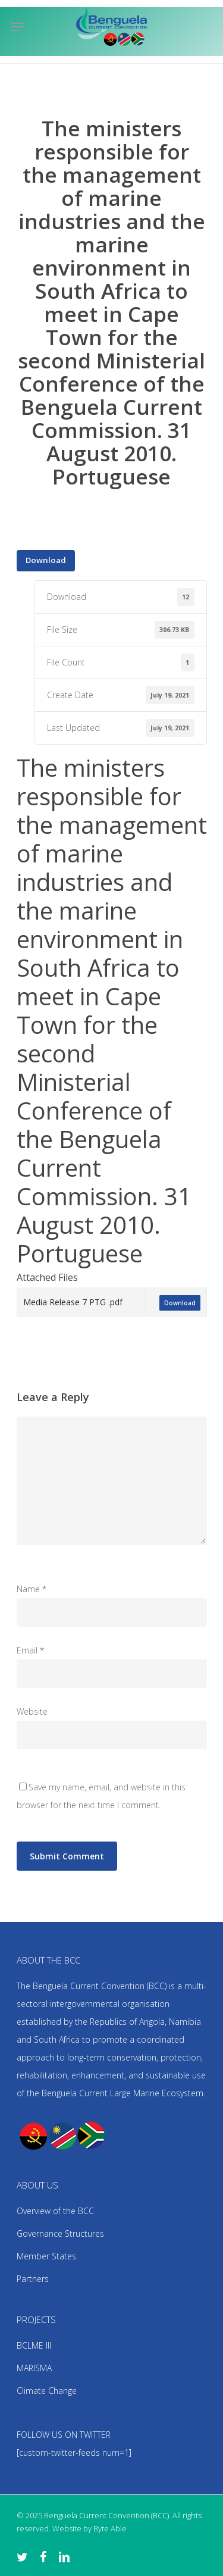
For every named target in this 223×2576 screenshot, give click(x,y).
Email (30, 1650)
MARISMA (34, 2368)
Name (31, 1589)
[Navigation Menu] (17, 27)
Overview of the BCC (55, 2211)
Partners (33, 2278)
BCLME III (34, 2345)
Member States (46, 2256)
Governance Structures (60, 2233)
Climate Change (47, 2390)
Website (32, 1711)
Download (46, 560)
